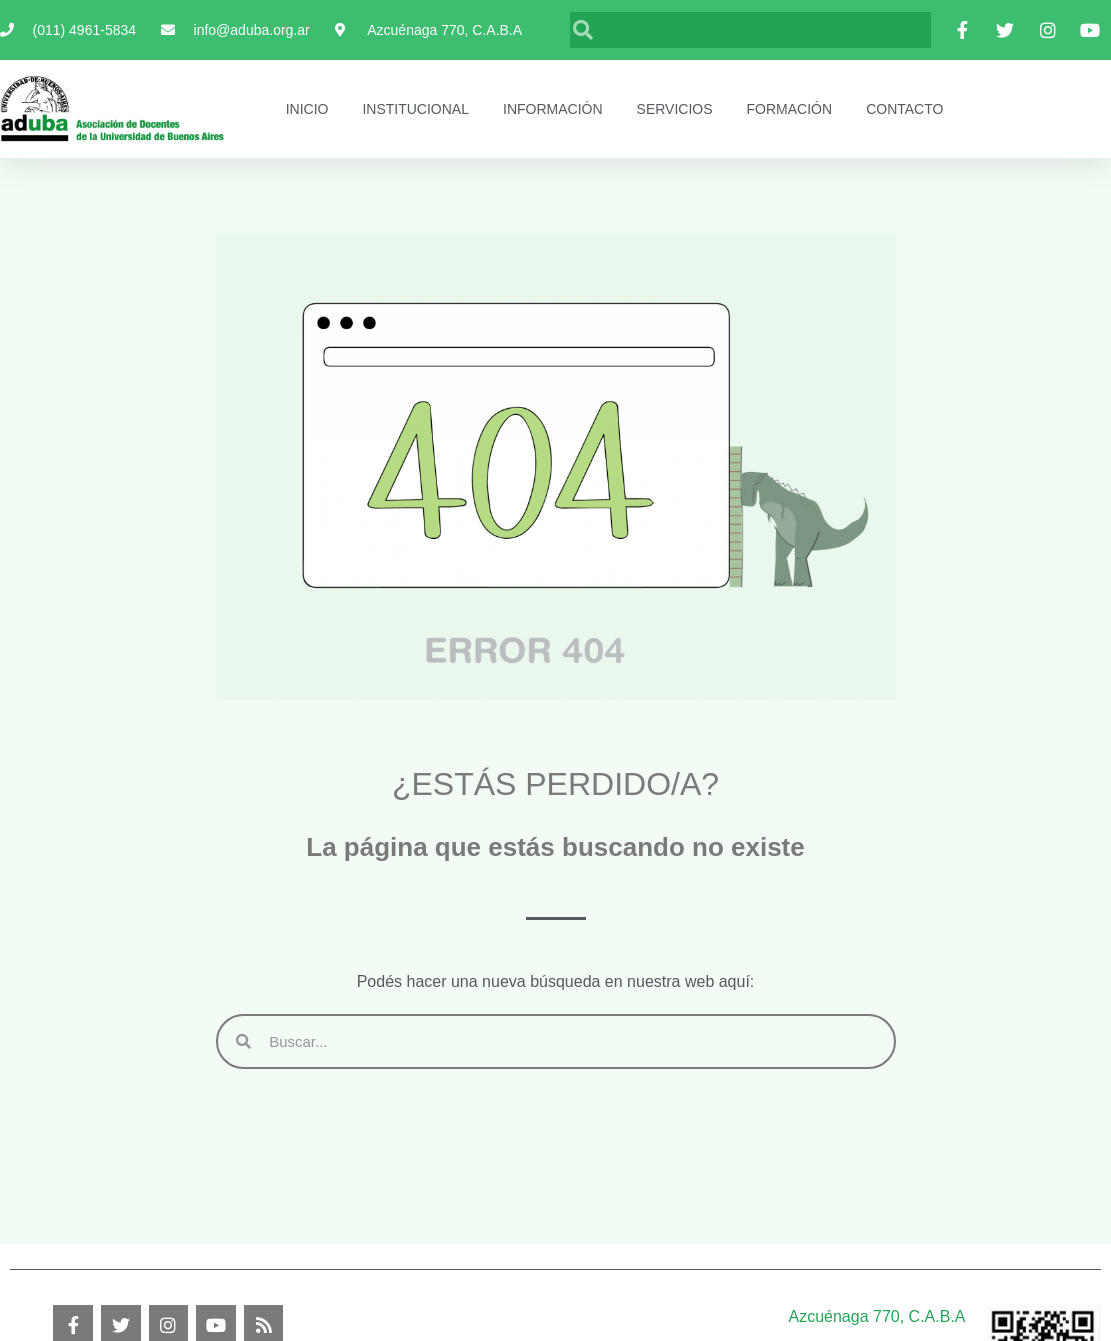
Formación (790, 109)
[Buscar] (762, 30)
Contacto (904, 109)
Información (553, 109)
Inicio (307, 109)
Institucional (415, 109)
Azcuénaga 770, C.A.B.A (877, 1316)
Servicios (675, 109)
